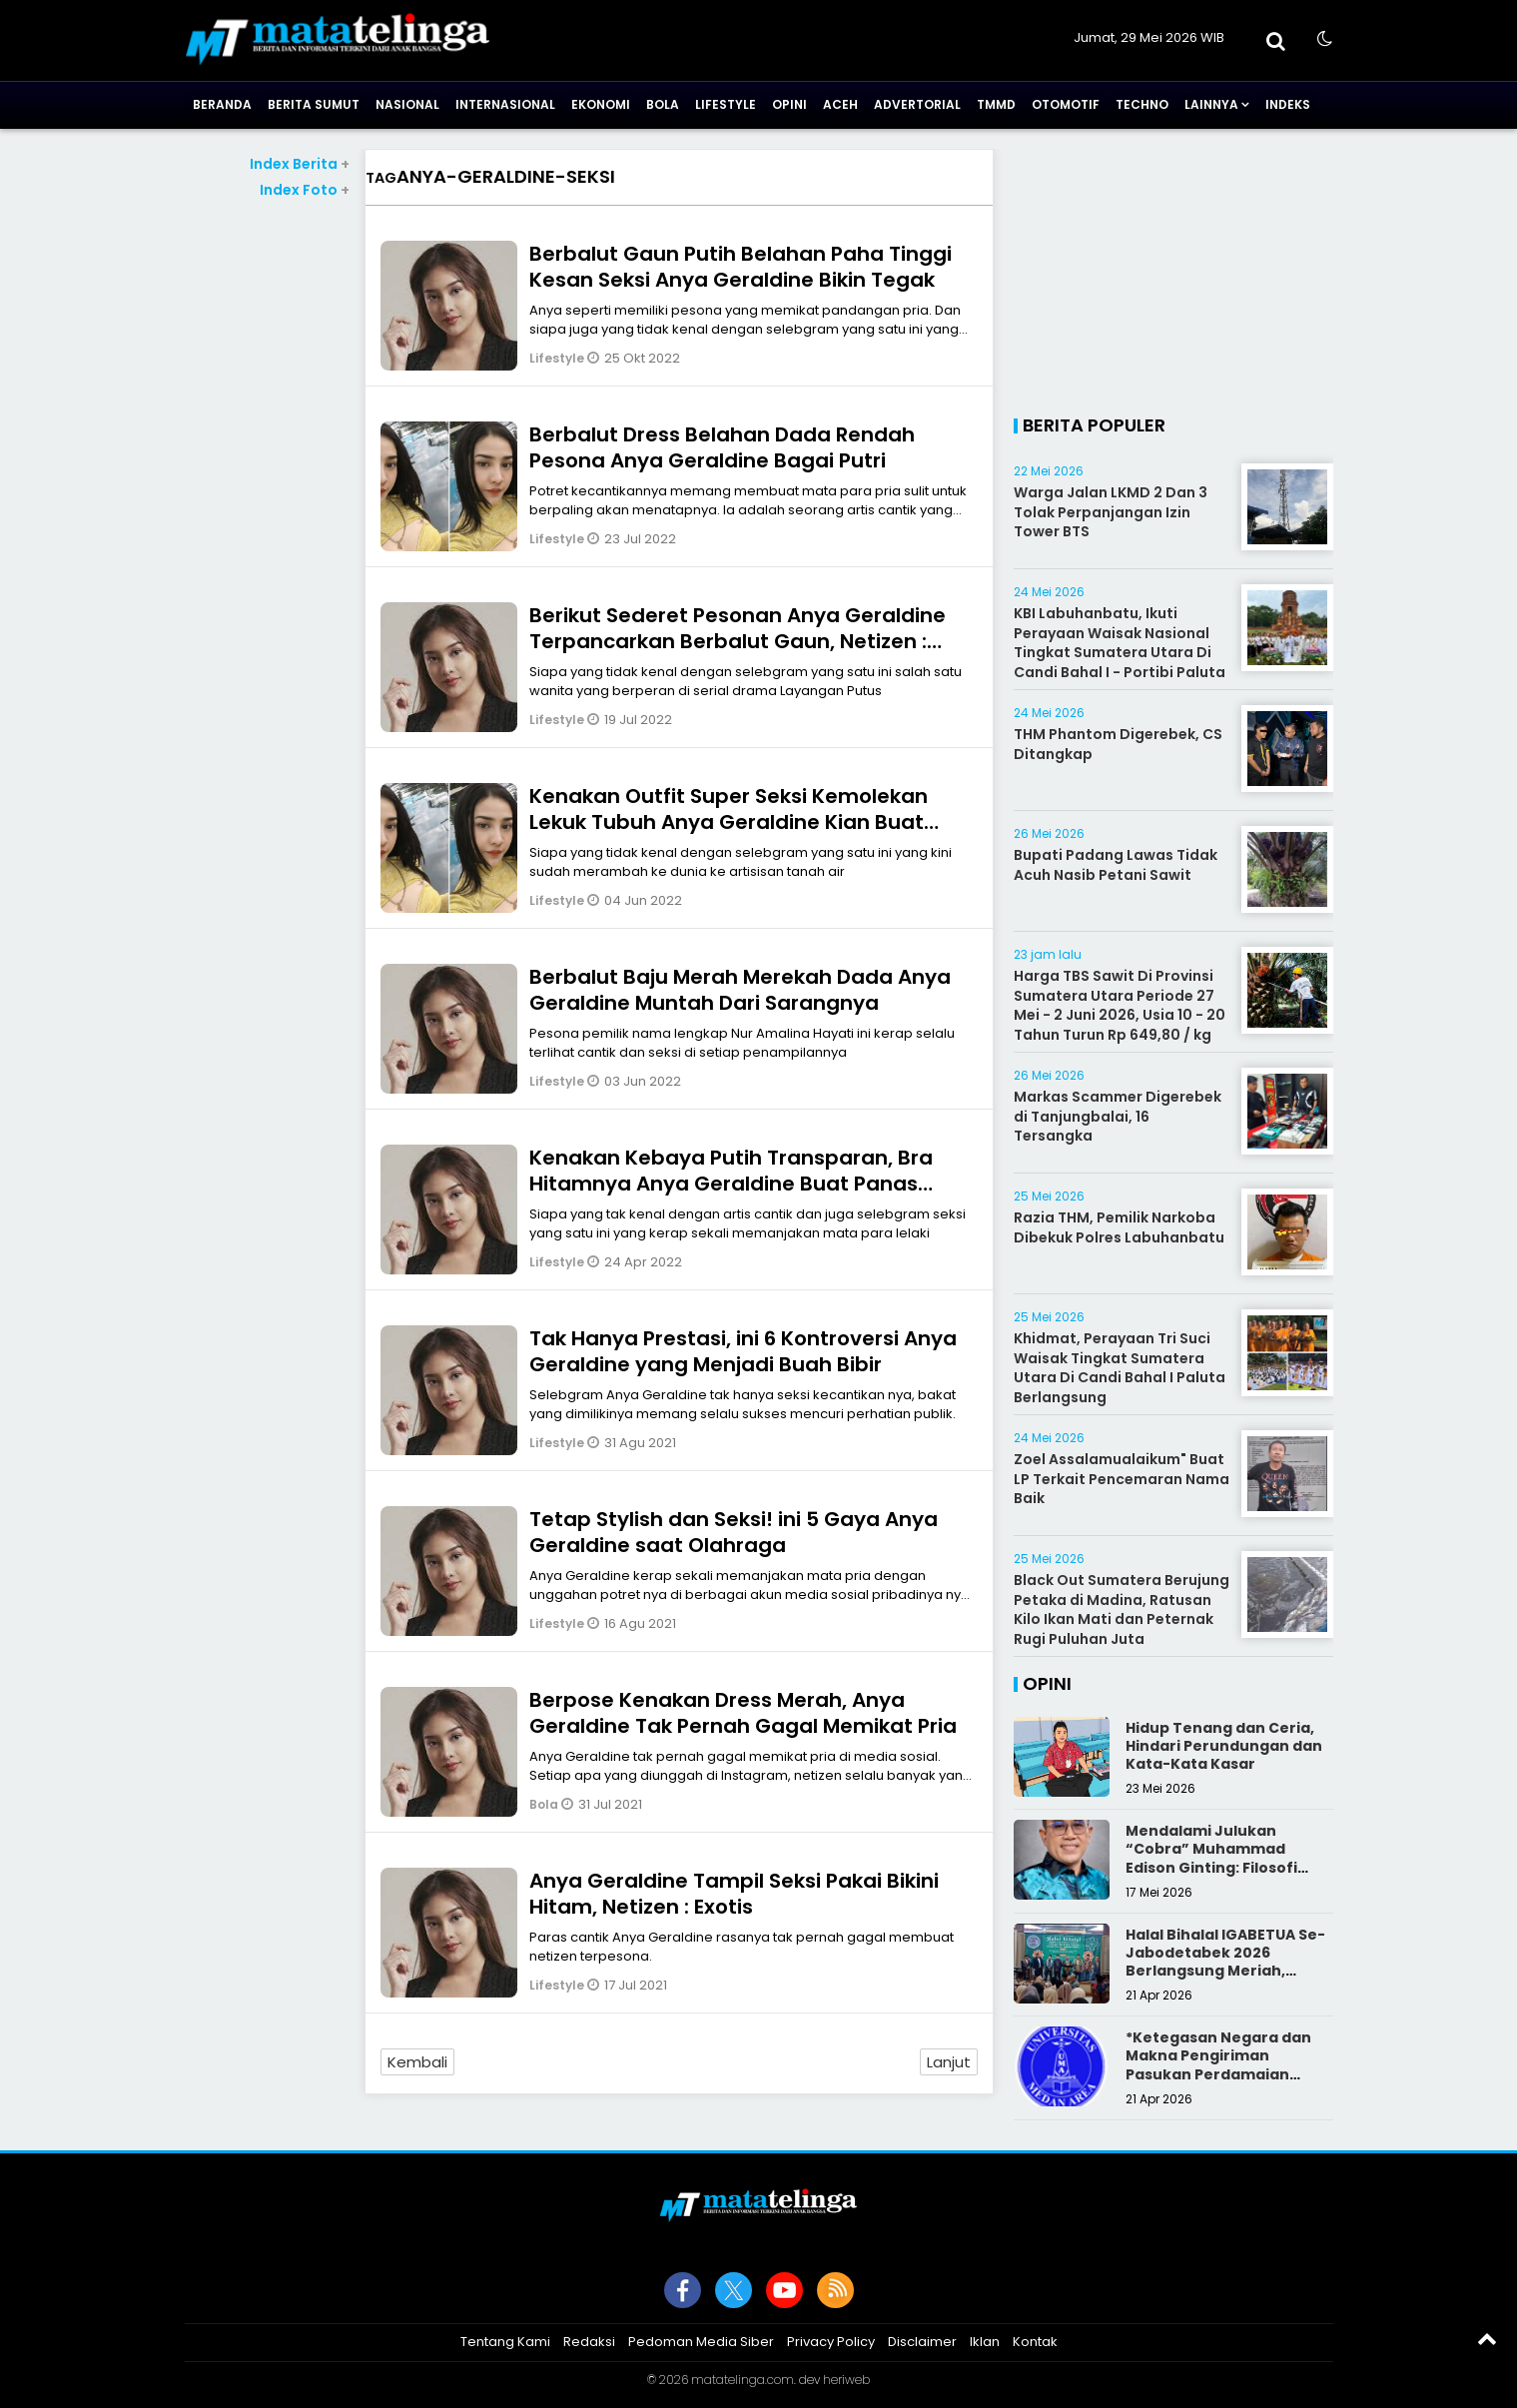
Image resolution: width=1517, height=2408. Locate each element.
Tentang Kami (505, 2341)
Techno (1142, 104)
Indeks (1287, 104)
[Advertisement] (267, 500)
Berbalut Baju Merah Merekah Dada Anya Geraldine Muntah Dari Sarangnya (740, 990)
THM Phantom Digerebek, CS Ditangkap (1118, 744)
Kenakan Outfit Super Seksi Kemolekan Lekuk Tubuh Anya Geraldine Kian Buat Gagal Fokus (728, 822)
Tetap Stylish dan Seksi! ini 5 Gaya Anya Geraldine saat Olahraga (733, 1532)
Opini (789, 104)
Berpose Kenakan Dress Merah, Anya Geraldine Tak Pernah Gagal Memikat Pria (743, 1713)
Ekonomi (600, 104)
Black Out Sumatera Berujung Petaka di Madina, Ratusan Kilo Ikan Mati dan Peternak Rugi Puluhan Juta (1121, 1609)
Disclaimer (922, 2341)
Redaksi (589, 2341)
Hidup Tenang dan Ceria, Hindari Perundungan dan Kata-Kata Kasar (1224, 1746)
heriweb (846, 2379)
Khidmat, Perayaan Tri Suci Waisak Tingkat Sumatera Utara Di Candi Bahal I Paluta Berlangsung (1119, 1367)
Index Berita (300, 164)
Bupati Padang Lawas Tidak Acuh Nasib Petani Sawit (1115, 865)
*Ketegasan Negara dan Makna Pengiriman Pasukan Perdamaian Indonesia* (1218, 2064)
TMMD (996, 104)
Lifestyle (725, 104)
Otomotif (1066, 104)
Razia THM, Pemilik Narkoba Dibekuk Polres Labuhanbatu (1119, 1227)
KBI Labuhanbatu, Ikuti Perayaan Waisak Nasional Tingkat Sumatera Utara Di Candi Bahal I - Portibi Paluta (1119, 642)
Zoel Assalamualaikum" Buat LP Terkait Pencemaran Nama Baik (1121, 1478)
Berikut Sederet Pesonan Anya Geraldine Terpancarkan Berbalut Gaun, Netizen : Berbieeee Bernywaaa (737, 641)
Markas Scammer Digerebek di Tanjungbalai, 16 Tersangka (1117, 1116)
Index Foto (305, 190)
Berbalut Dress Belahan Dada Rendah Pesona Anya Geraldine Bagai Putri (722, 447)
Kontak (1035, 2341)
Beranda (222, 104)
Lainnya (1211, 104)
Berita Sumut (314, 104)
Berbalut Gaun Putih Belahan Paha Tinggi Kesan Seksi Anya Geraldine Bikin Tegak (740, 267)
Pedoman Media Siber (701, 2341)
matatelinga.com (742, 2379)
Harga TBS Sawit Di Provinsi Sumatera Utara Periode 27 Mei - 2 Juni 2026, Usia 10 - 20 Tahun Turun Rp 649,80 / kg (1119, 1005)
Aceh (840, 104)
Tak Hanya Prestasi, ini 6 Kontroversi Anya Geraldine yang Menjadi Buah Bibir (743, 1351)
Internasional (505, 104)
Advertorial (917, 104)
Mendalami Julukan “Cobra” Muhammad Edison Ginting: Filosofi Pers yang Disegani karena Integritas (1228, 1867)
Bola (662, 104)
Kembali (417, 2061)
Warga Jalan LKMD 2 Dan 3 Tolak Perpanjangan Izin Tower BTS (1110, 511)
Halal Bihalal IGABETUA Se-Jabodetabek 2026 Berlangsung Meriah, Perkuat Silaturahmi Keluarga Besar (1225, 1971)
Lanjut (949, 2061)
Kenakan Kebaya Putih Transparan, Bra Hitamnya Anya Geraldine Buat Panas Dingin (731, 1183)
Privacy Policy (831, 2341)
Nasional (407, 104)
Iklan (985, 2341)
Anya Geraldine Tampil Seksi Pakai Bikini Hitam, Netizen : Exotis (734, 1894)
